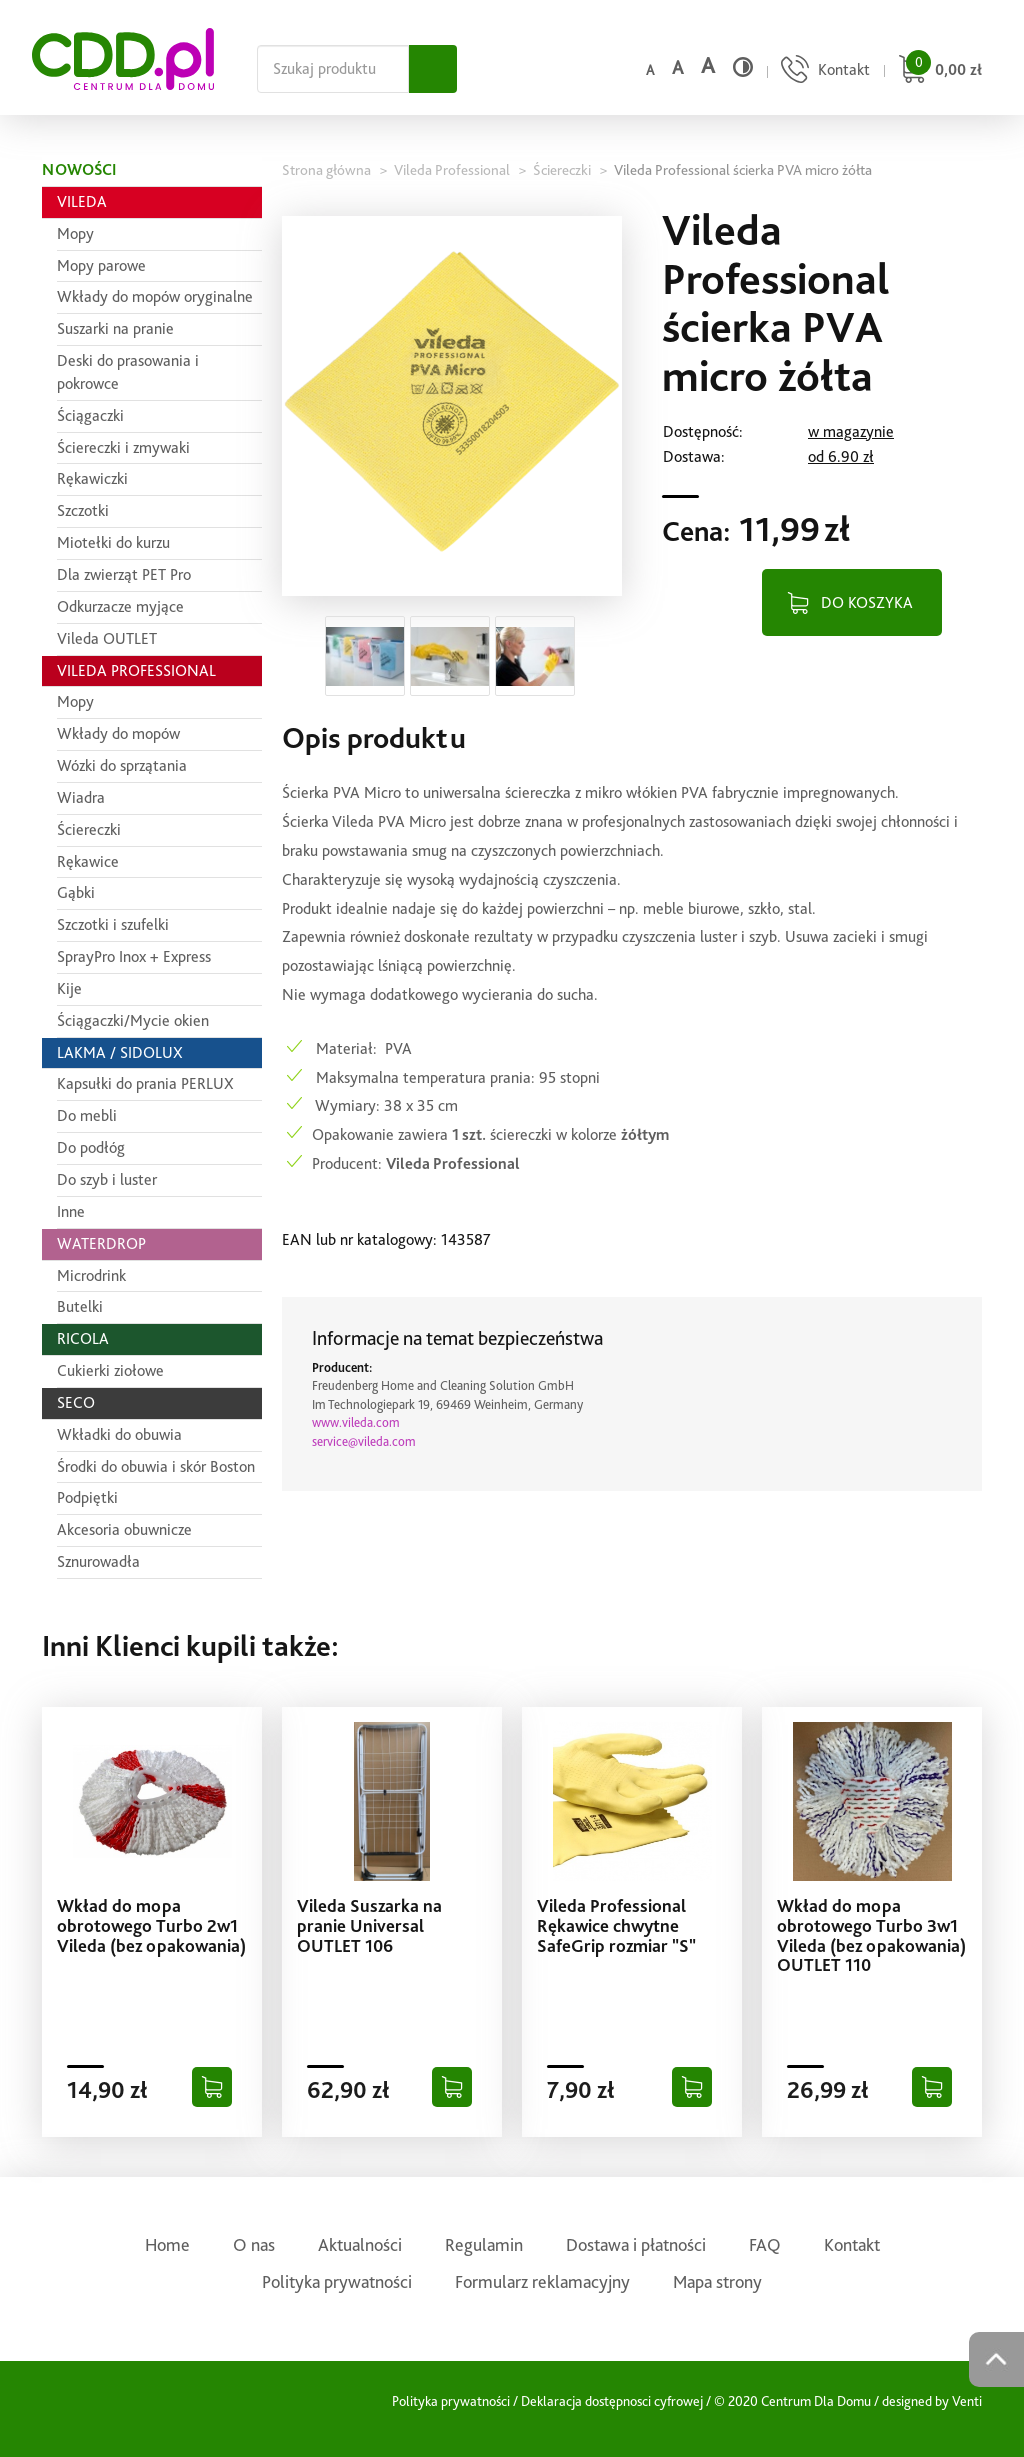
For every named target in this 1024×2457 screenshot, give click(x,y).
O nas (254, 2244)
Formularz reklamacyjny (542, 2281)
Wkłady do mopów (118, 733)
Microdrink (91, 1275)
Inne (71, 1211)
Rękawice (88, 861)
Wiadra (81, 797)
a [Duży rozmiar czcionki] (708, 65)
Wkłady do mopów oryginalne (155, 296)
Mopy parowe (101, 265)
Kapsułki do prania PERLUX (145, 1083)
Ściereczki (89, 829)
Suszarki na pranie (115, 328)
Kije (69, 988)
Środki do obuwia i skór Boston (156, 1466)
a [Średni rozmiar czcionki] (677, 67)
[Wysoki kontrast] (743, 67)
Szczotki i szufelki (113, 924)
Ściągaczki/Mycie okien (133, 1020)
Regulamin (484, 2244)
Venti (967, 2401)
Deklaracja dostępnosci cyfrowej (612, 2401)
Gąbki (76, 892)
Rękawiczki (92, 478)
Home (167, 2244)
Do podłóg (91, 1147)
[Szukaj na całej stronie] (333, 69)
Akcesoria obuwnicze (124, 1529)
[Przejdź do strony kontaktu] (823, 71)
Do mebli (87, 1115)
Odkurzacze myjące (120, 606)
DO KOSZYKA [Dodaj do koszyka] (867, 602)
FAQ (765, 2244)
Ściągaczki (90, 415)
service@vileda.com (364, 1441)
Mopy (75, 233)
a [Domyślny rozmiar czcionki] (650, 70)
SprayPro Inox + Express (134, 956)
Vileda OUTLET (107, 638)
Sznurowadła (98, 1561)
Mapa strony (717, 2281)
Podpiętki (87, 1497)
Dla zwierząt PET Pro (124, 574)
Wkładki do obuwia (119, 1434)
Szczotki (83, 510)
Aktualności (360, 2244)
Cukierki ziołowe (110, 1370)
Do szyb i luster (107, 1179)
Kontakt (852, 2244)
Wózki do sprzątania (122, 765)
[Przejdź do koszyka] (937, 71)
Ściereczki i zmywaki (123, 447)
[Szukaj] (433, 69)
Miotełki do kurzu (113, 542)
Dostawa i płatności (636, 2244)
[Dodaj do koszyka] (212, 2087)
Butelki (80, 1306)
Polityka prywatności (337, 2281)
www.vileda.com (356, 1422)
